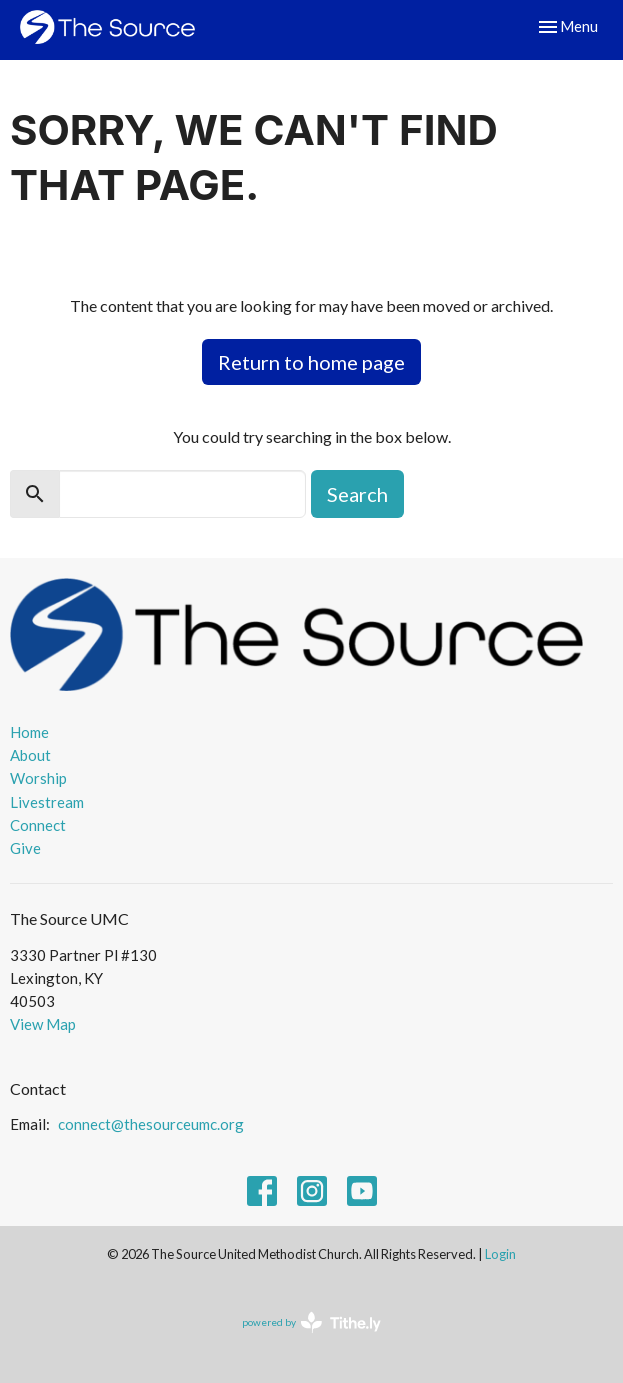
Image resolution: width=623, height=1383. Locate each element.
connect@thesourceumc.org (151, 1124)
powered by (311, 1322)
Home (29, 732)
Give (25, 848)
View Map (43, 1024)
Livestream (47, 802)
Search (357, 494)
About (30, 755)
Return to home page (311, 362)
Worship (38, 778)
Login (500, 1254)
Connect (38, 825)
